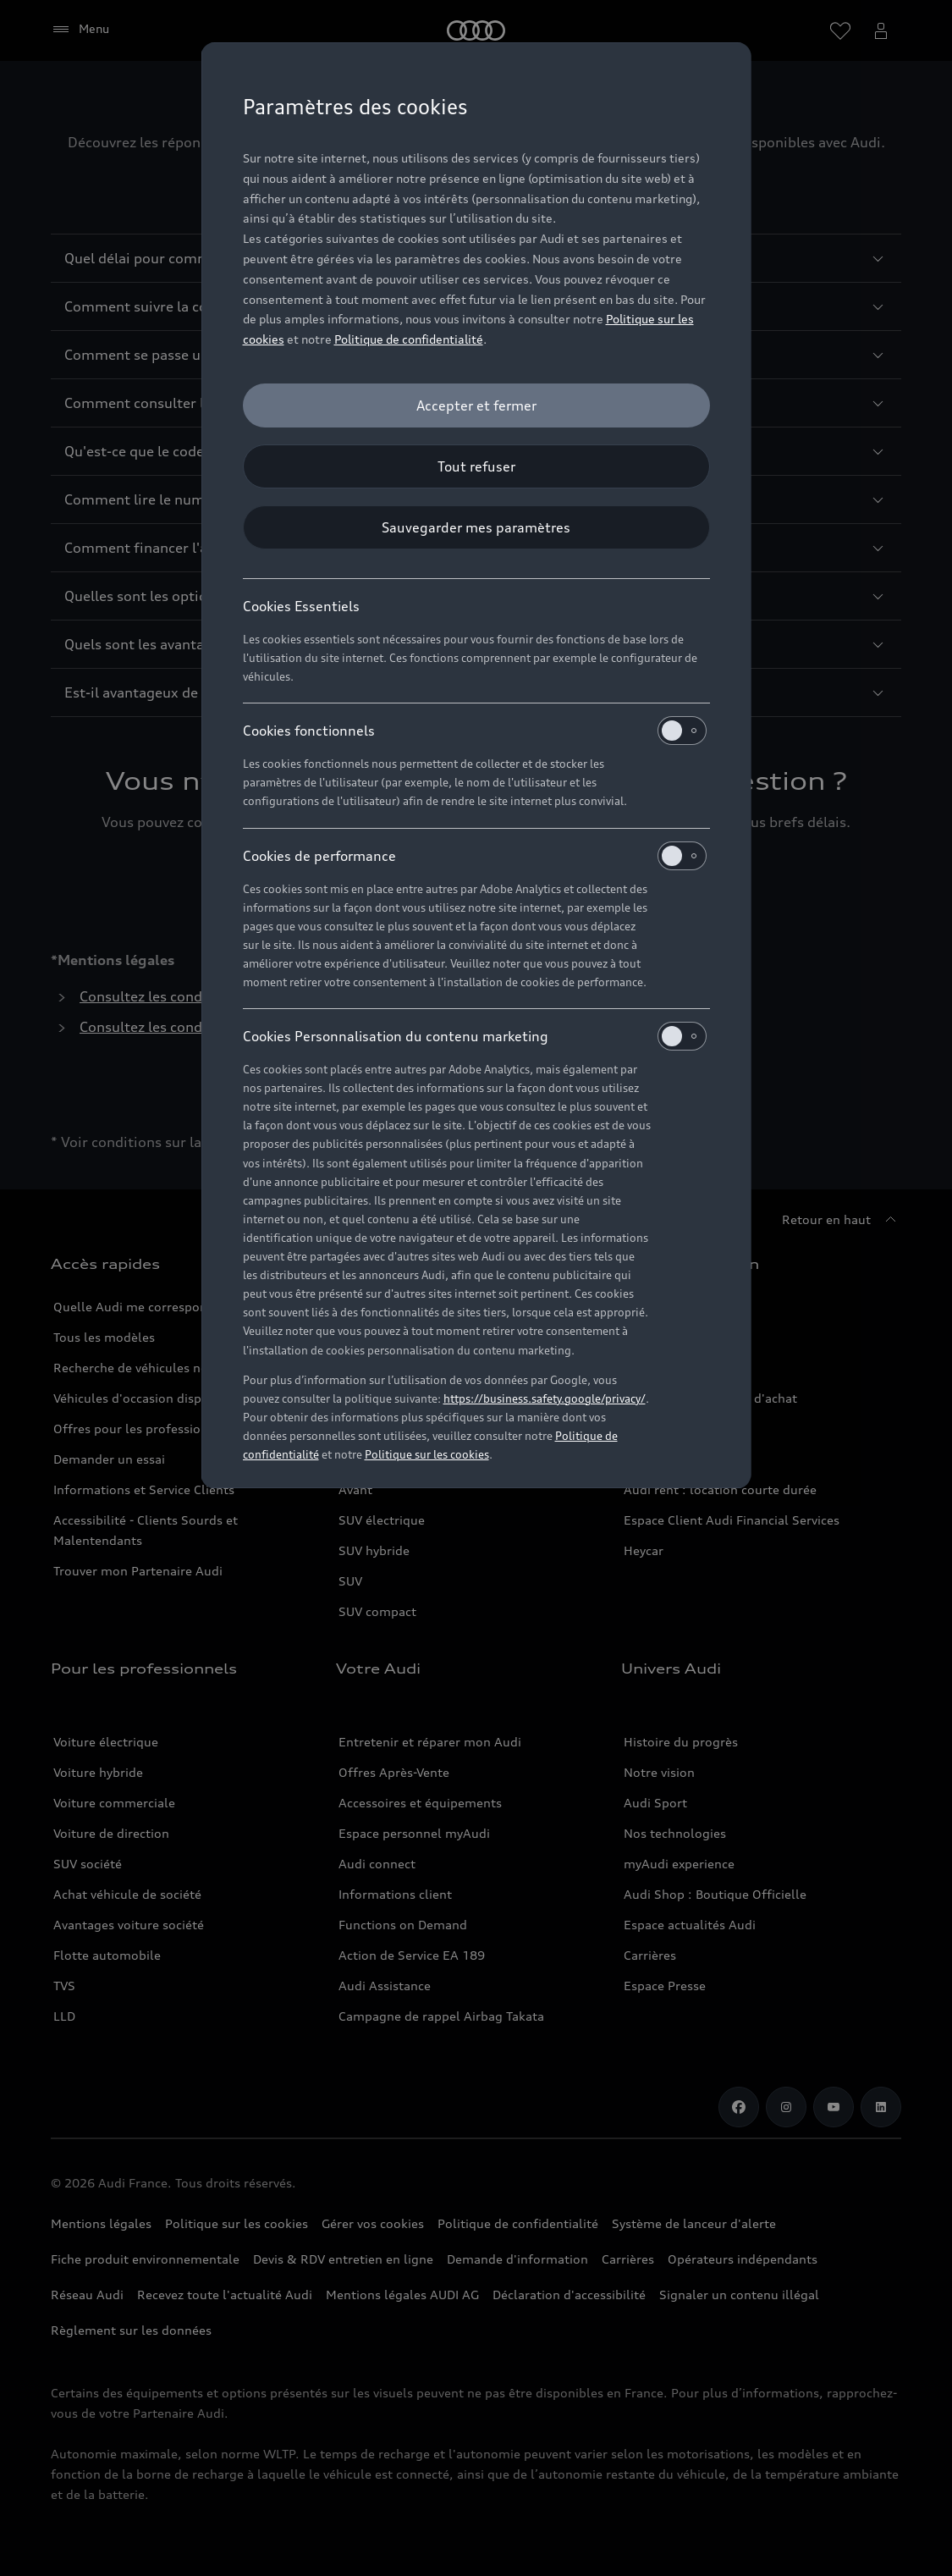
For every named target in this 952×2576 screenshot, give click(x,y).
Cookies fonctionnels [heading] (475, 730)
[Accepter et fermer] (476, 405)
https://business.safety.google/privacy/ (544, 1398)
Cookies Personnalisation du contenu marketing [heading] (475, 1036)
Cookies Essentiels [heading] (301, 606)
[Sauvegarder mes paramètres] (476, 527)
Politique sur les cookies (427, 1454)
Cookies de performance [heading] (475, 855)
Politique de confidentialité (408, 339)
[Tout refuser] (476, 466)
